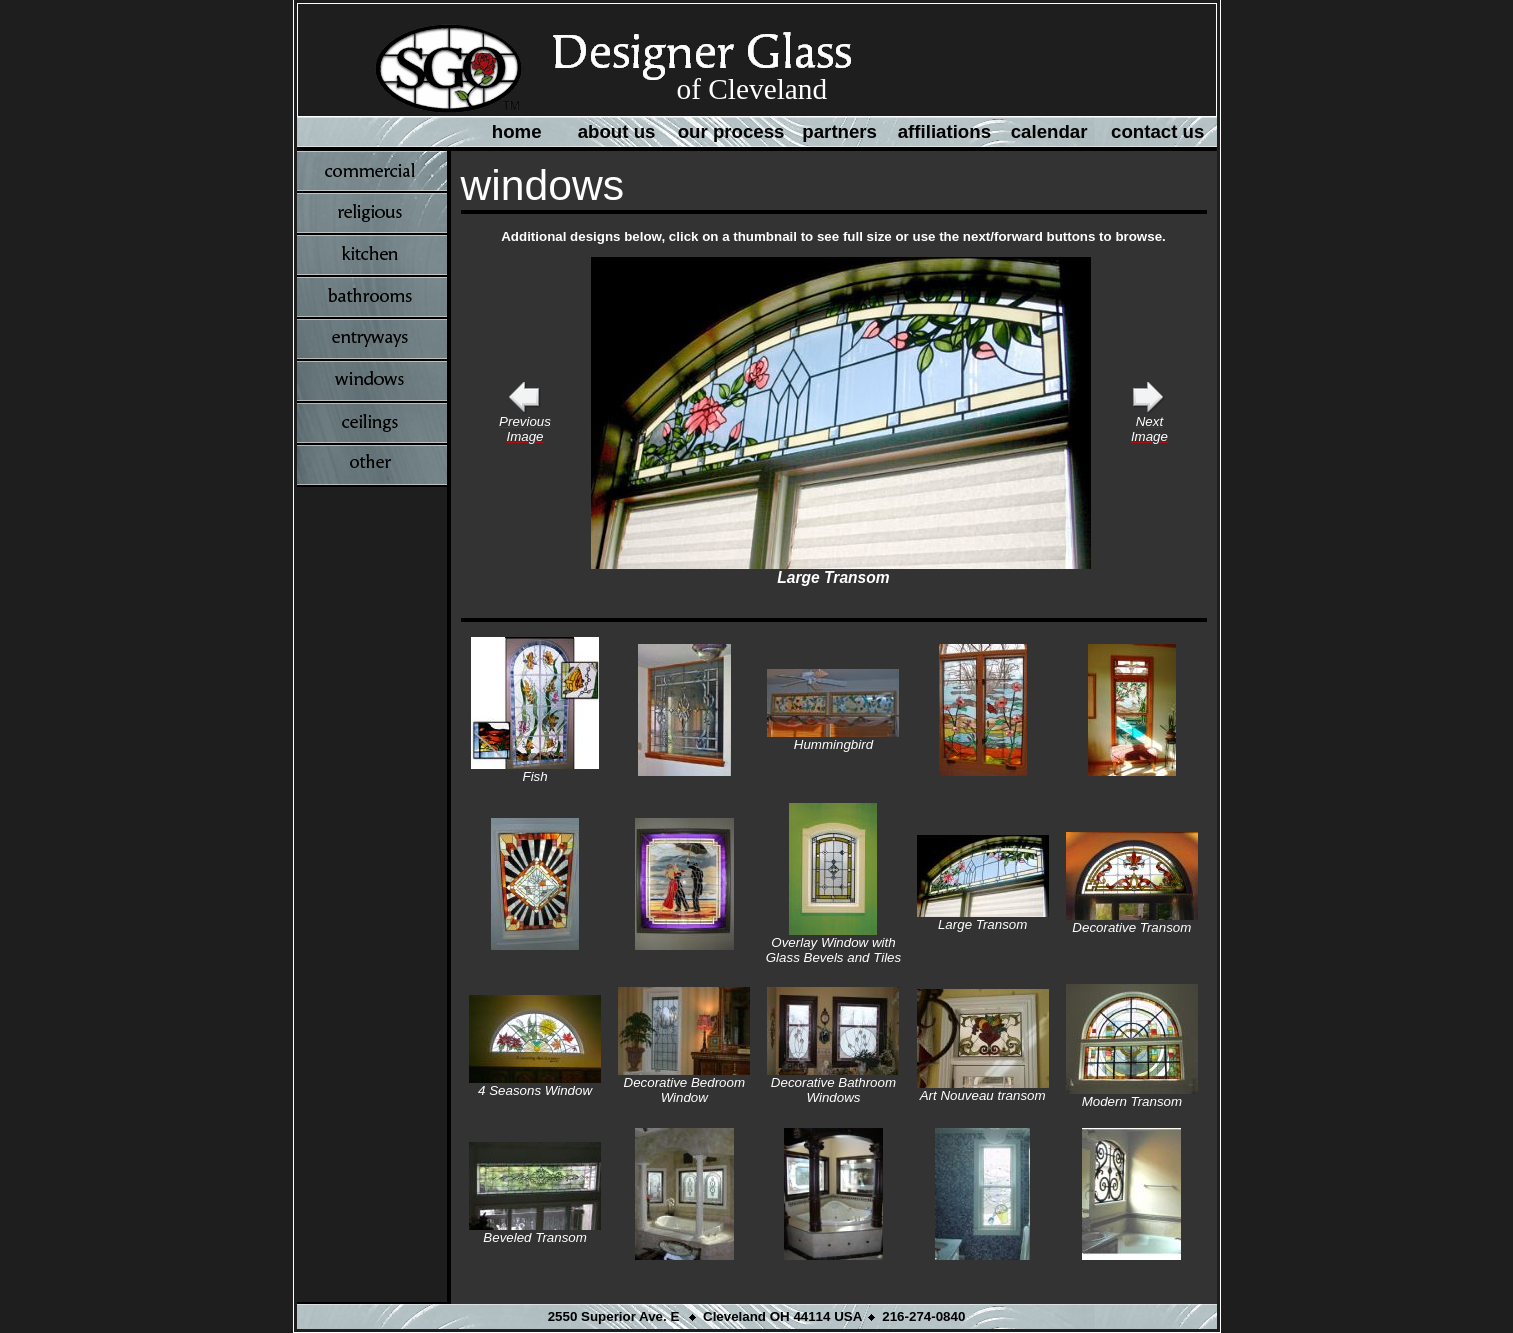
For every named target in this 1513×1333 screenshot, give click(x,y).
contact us (1157, 131)
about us (617, 131)
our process (731, 131)
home (517, 131)
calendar (1049, 131)
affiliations (944, 131)
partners (839, 131)
